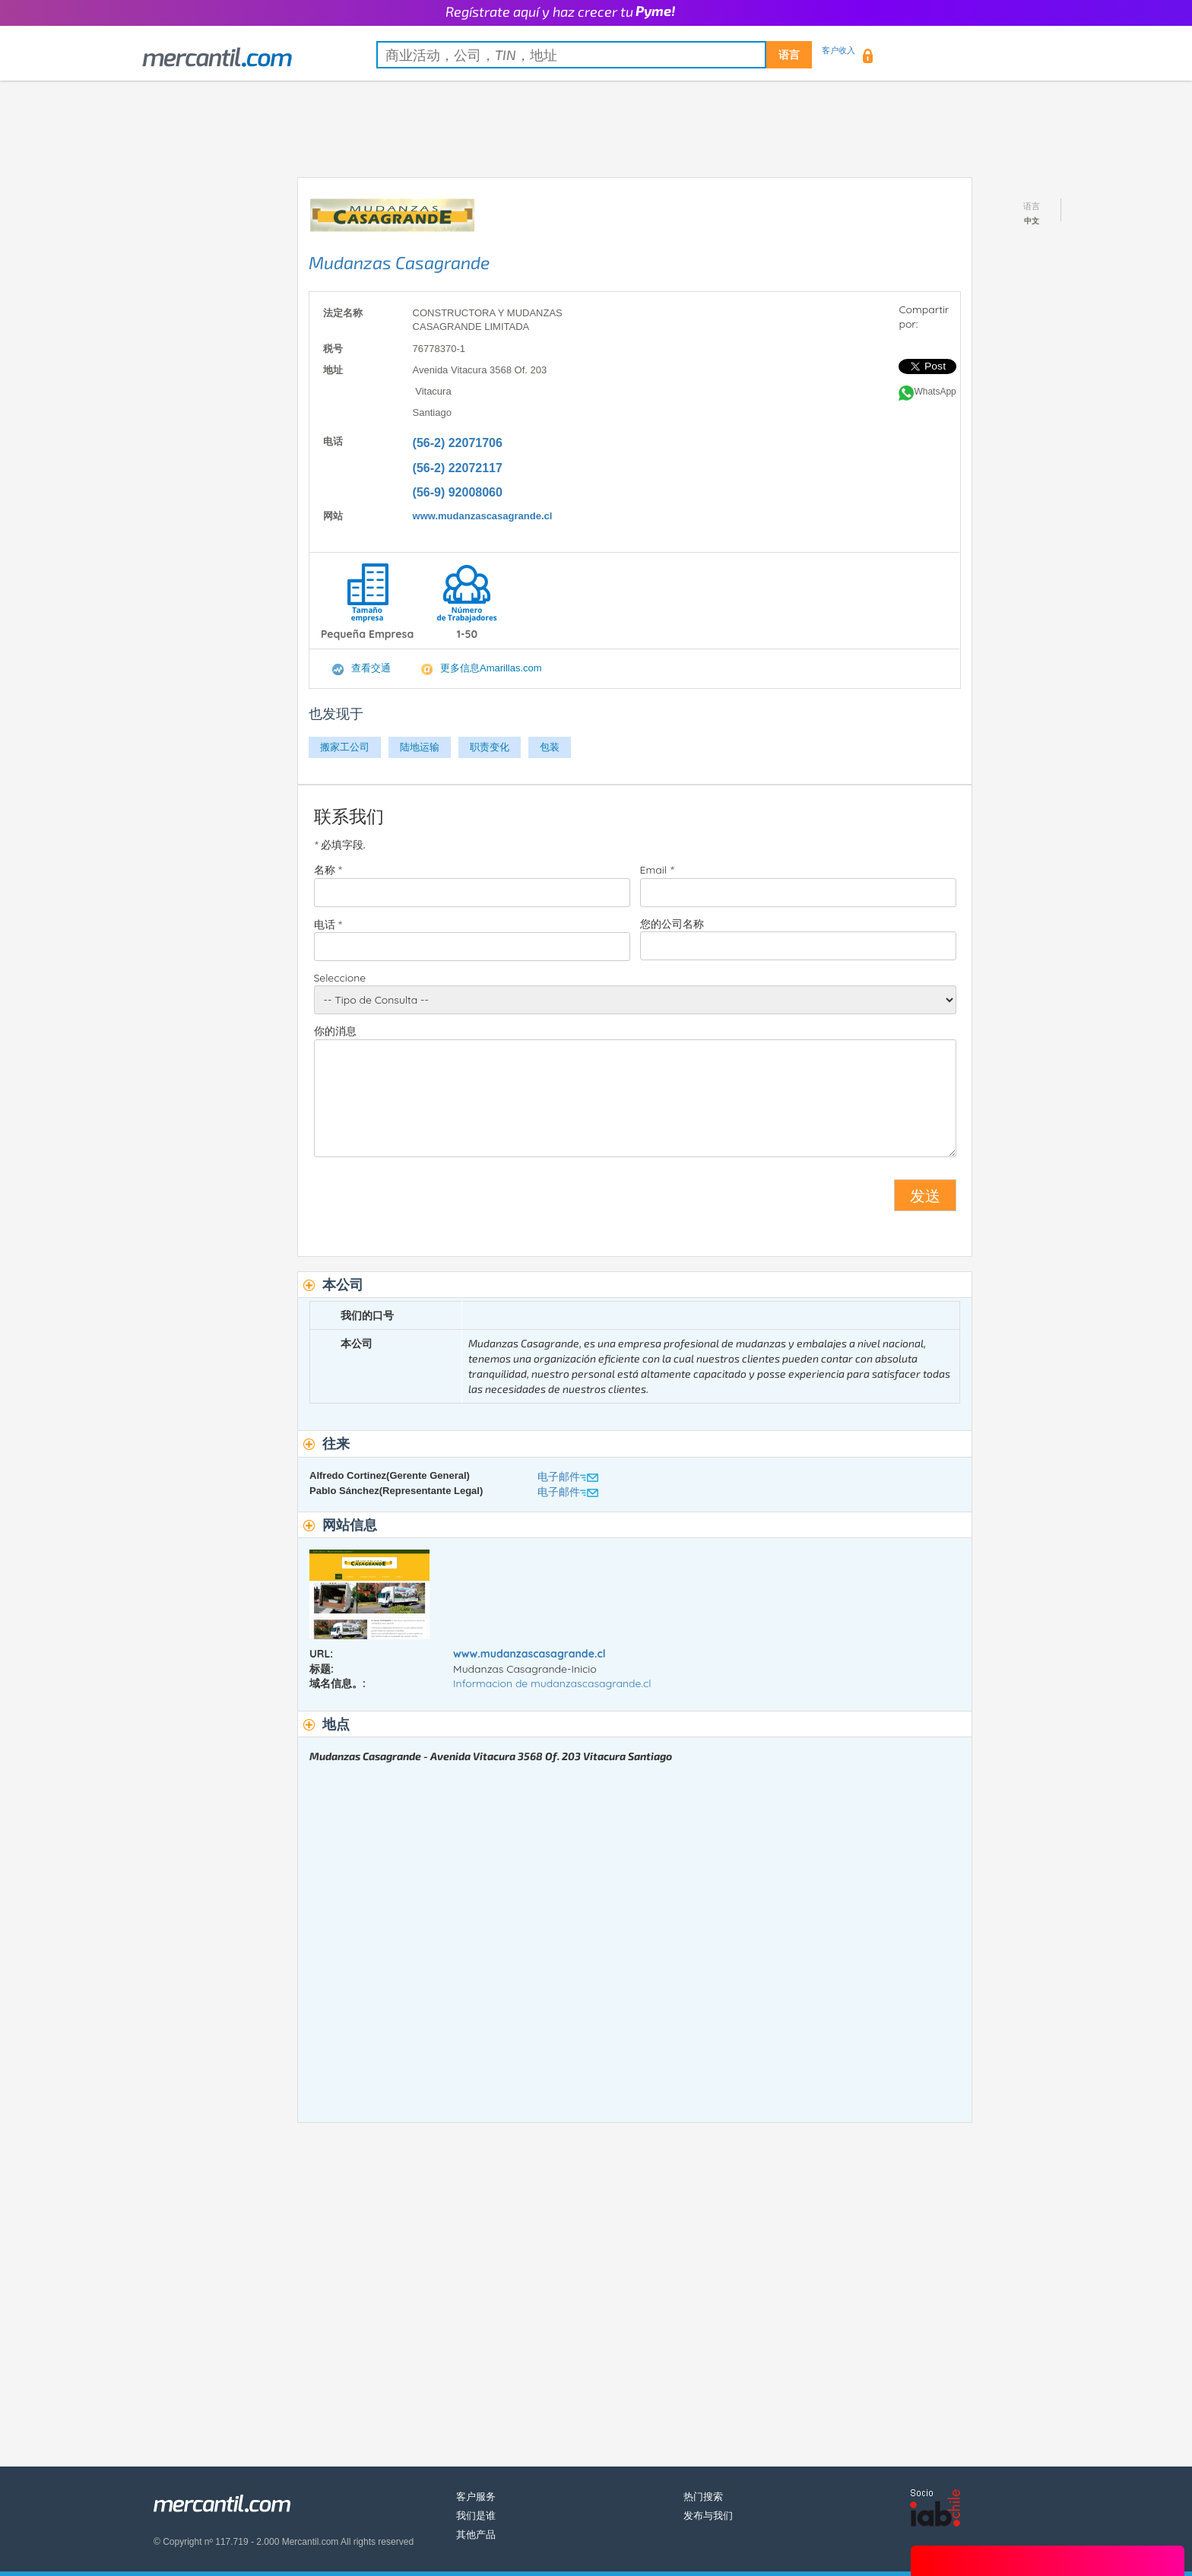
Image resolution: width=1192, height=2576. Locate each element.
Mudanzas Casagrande (399, 262)
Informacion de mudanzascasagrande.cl (552, 1683)
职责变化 (489, 747)
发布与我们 (708, 2515)
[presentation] (429, 1201)
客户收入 (838, 50)
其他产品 (476, 2534)
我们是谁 (476, 2515)
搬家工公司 (344, 747)
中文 (1031, 221)
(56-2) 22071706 (457, 442)
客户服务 (476, 2496)
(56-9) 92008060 (457, 492)
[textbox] (594, 54)
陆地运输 (419, 747)
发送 (925, 1195)
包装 (550, 747)
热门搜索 (703, 2496)
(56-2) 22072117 (457, 468)
